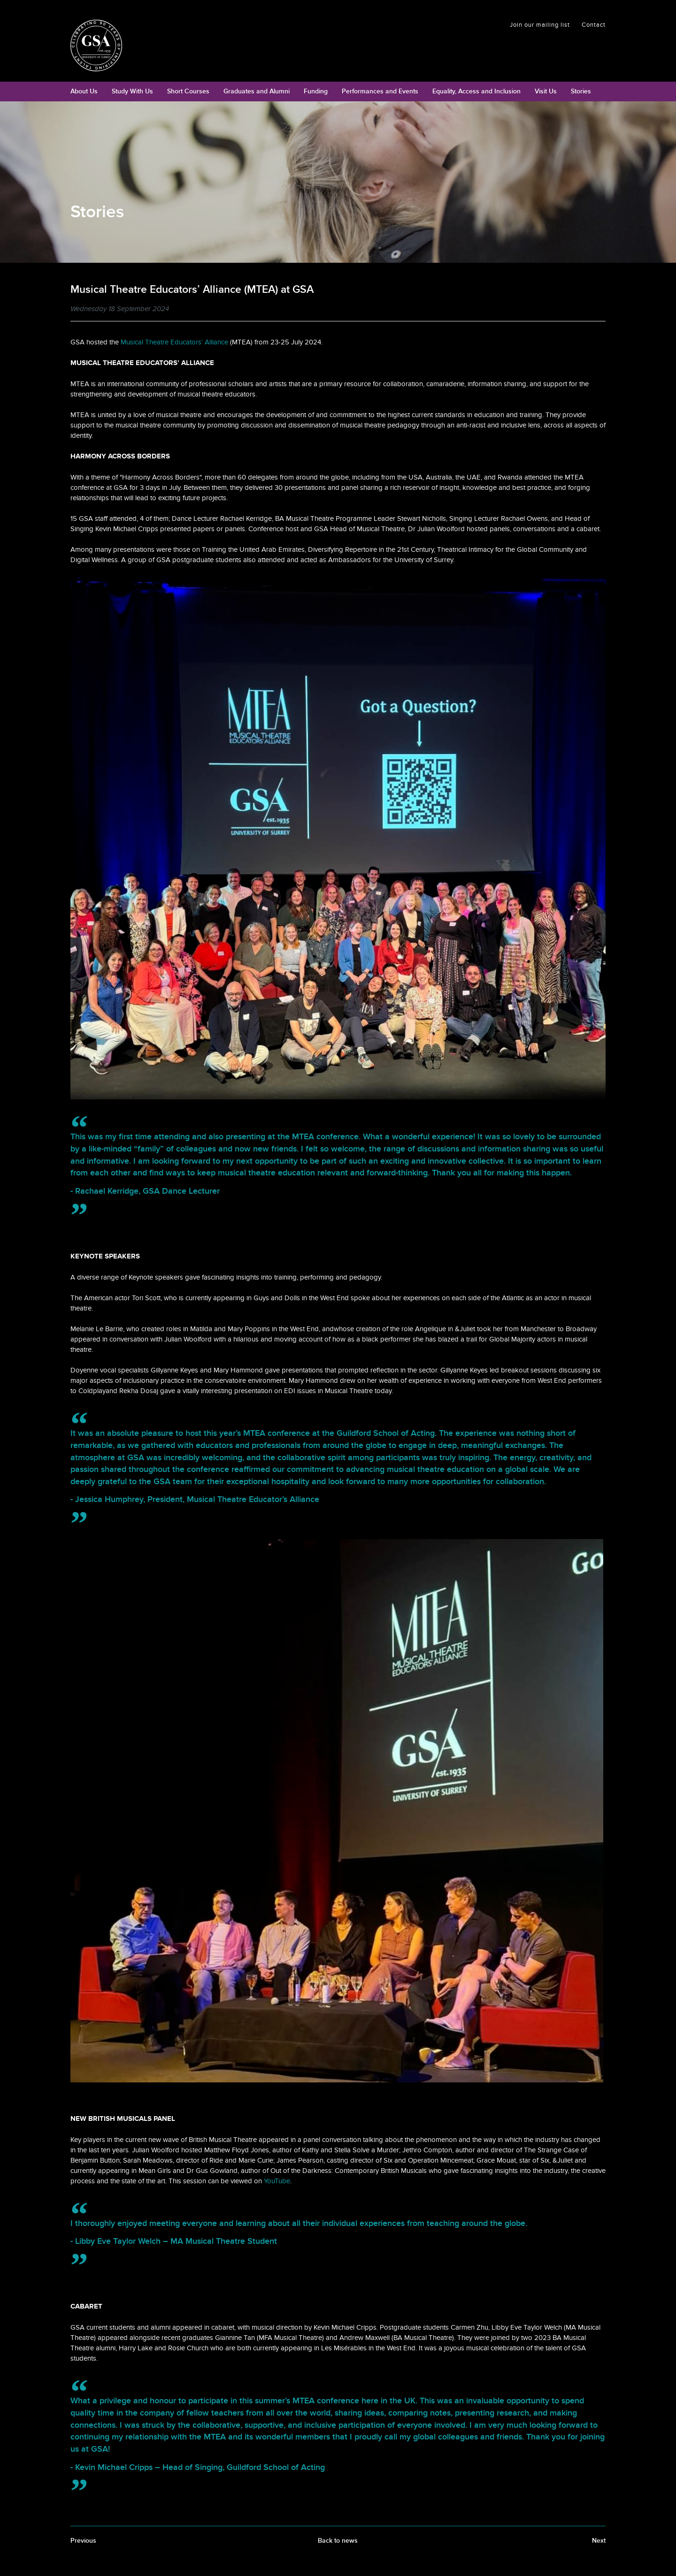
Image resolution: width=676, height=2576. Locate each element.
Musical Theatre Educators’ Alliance (174, 342)
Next (599, 2541)
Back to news (338, 2541)
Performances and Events (380, 91)
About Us (84, 91)
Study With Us (132, 91)
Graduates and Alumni (256, 91)
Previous (83, 2541)
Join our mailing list (540, 25)
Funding (316, 91)
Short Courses (188, 91)
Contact (594, 25)
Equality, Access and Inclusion (476, 91)
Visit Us (546, 91)
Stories (581, 91)
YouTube (277, 2181)
